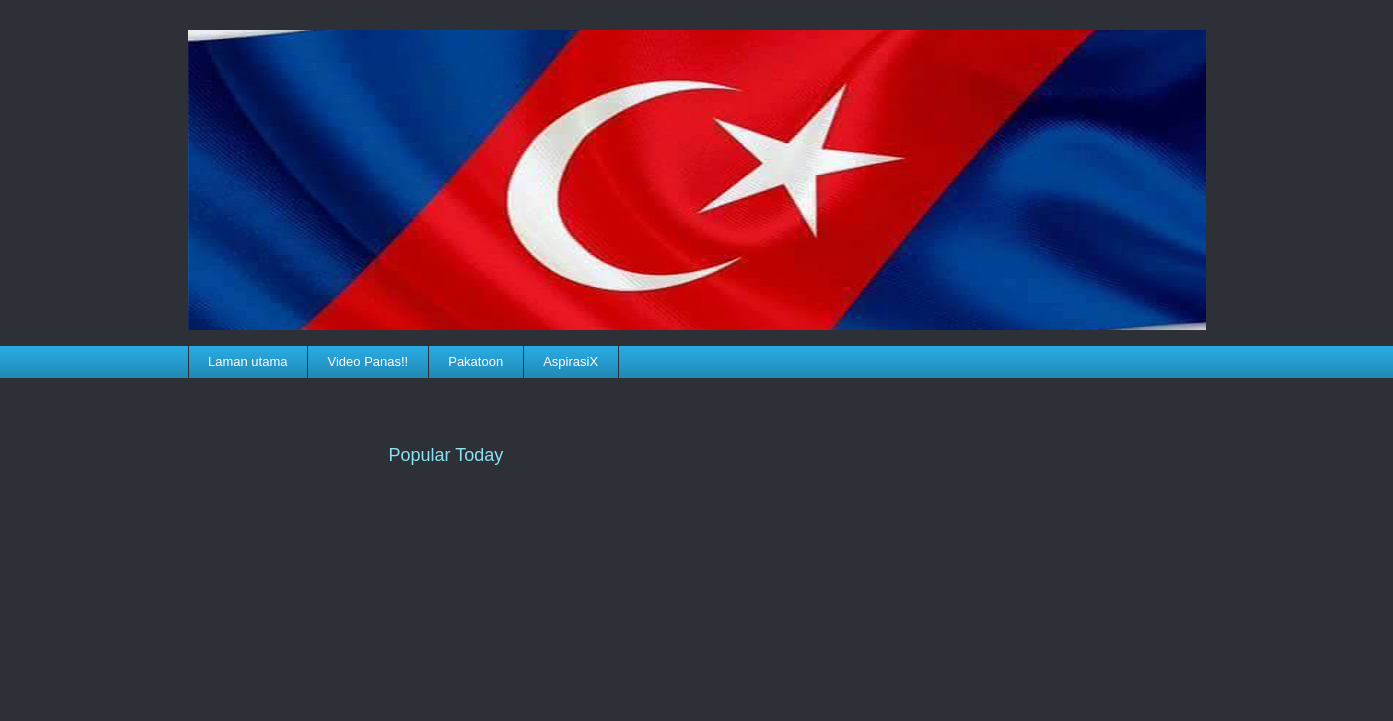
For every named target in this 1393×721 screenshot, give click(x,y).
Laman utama (248, 361)
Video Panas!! (368, 361)
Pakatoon (475, 361)
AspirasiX (570, 361)
